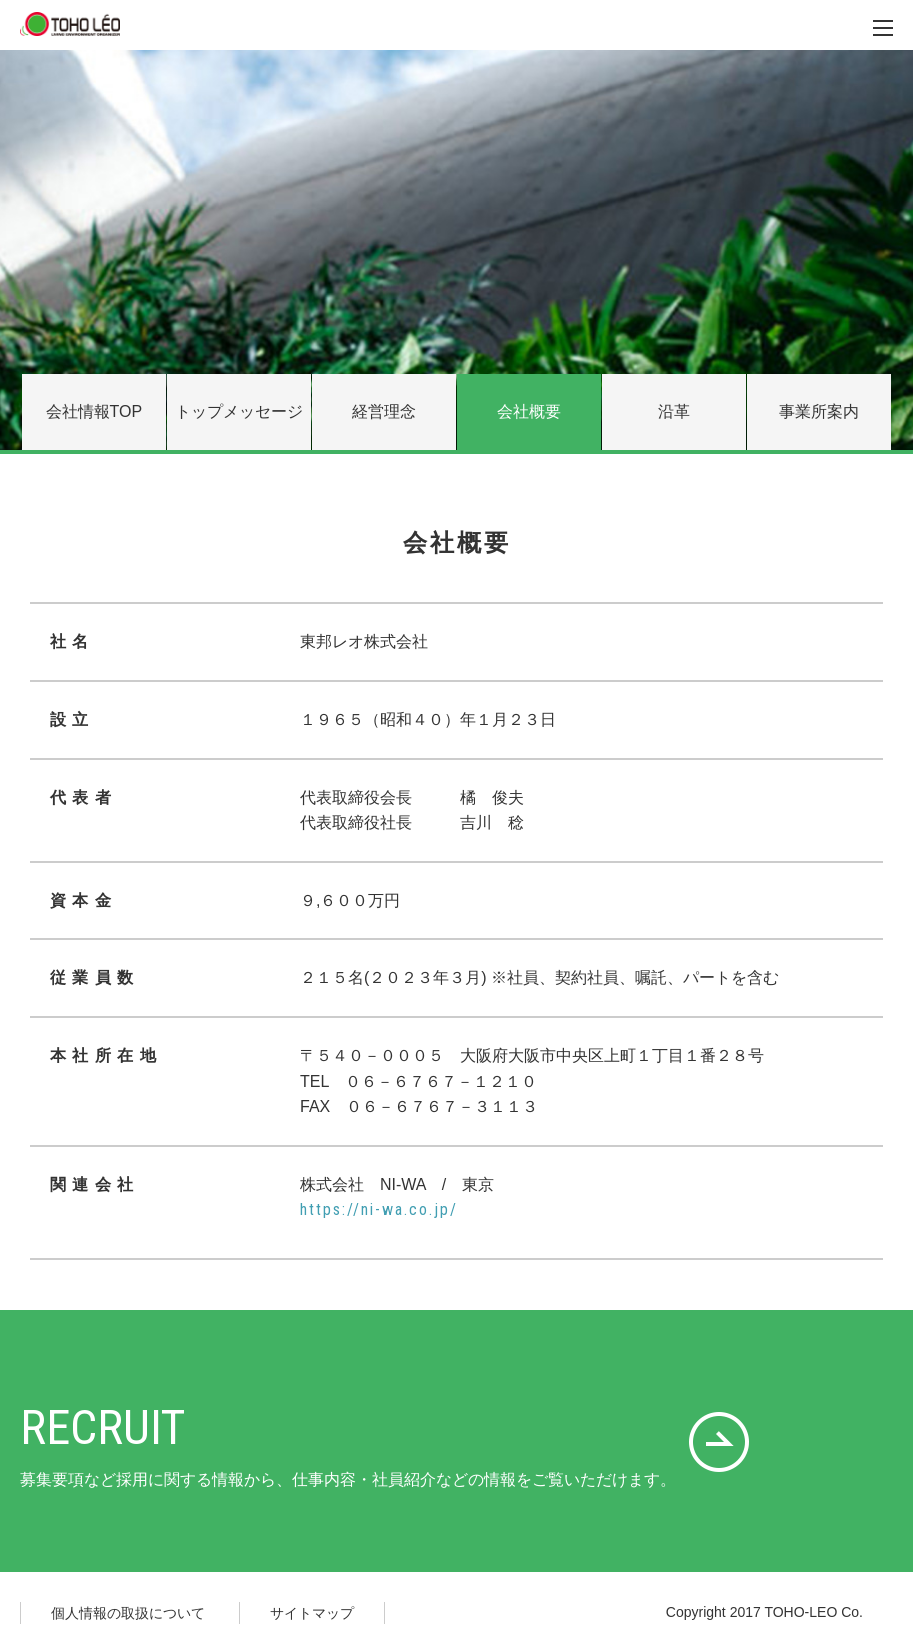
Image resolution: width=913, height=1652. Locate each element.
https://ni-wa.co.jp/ (379, 1209)
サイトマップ (312, 1613)
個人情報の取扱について (128, 1613)
